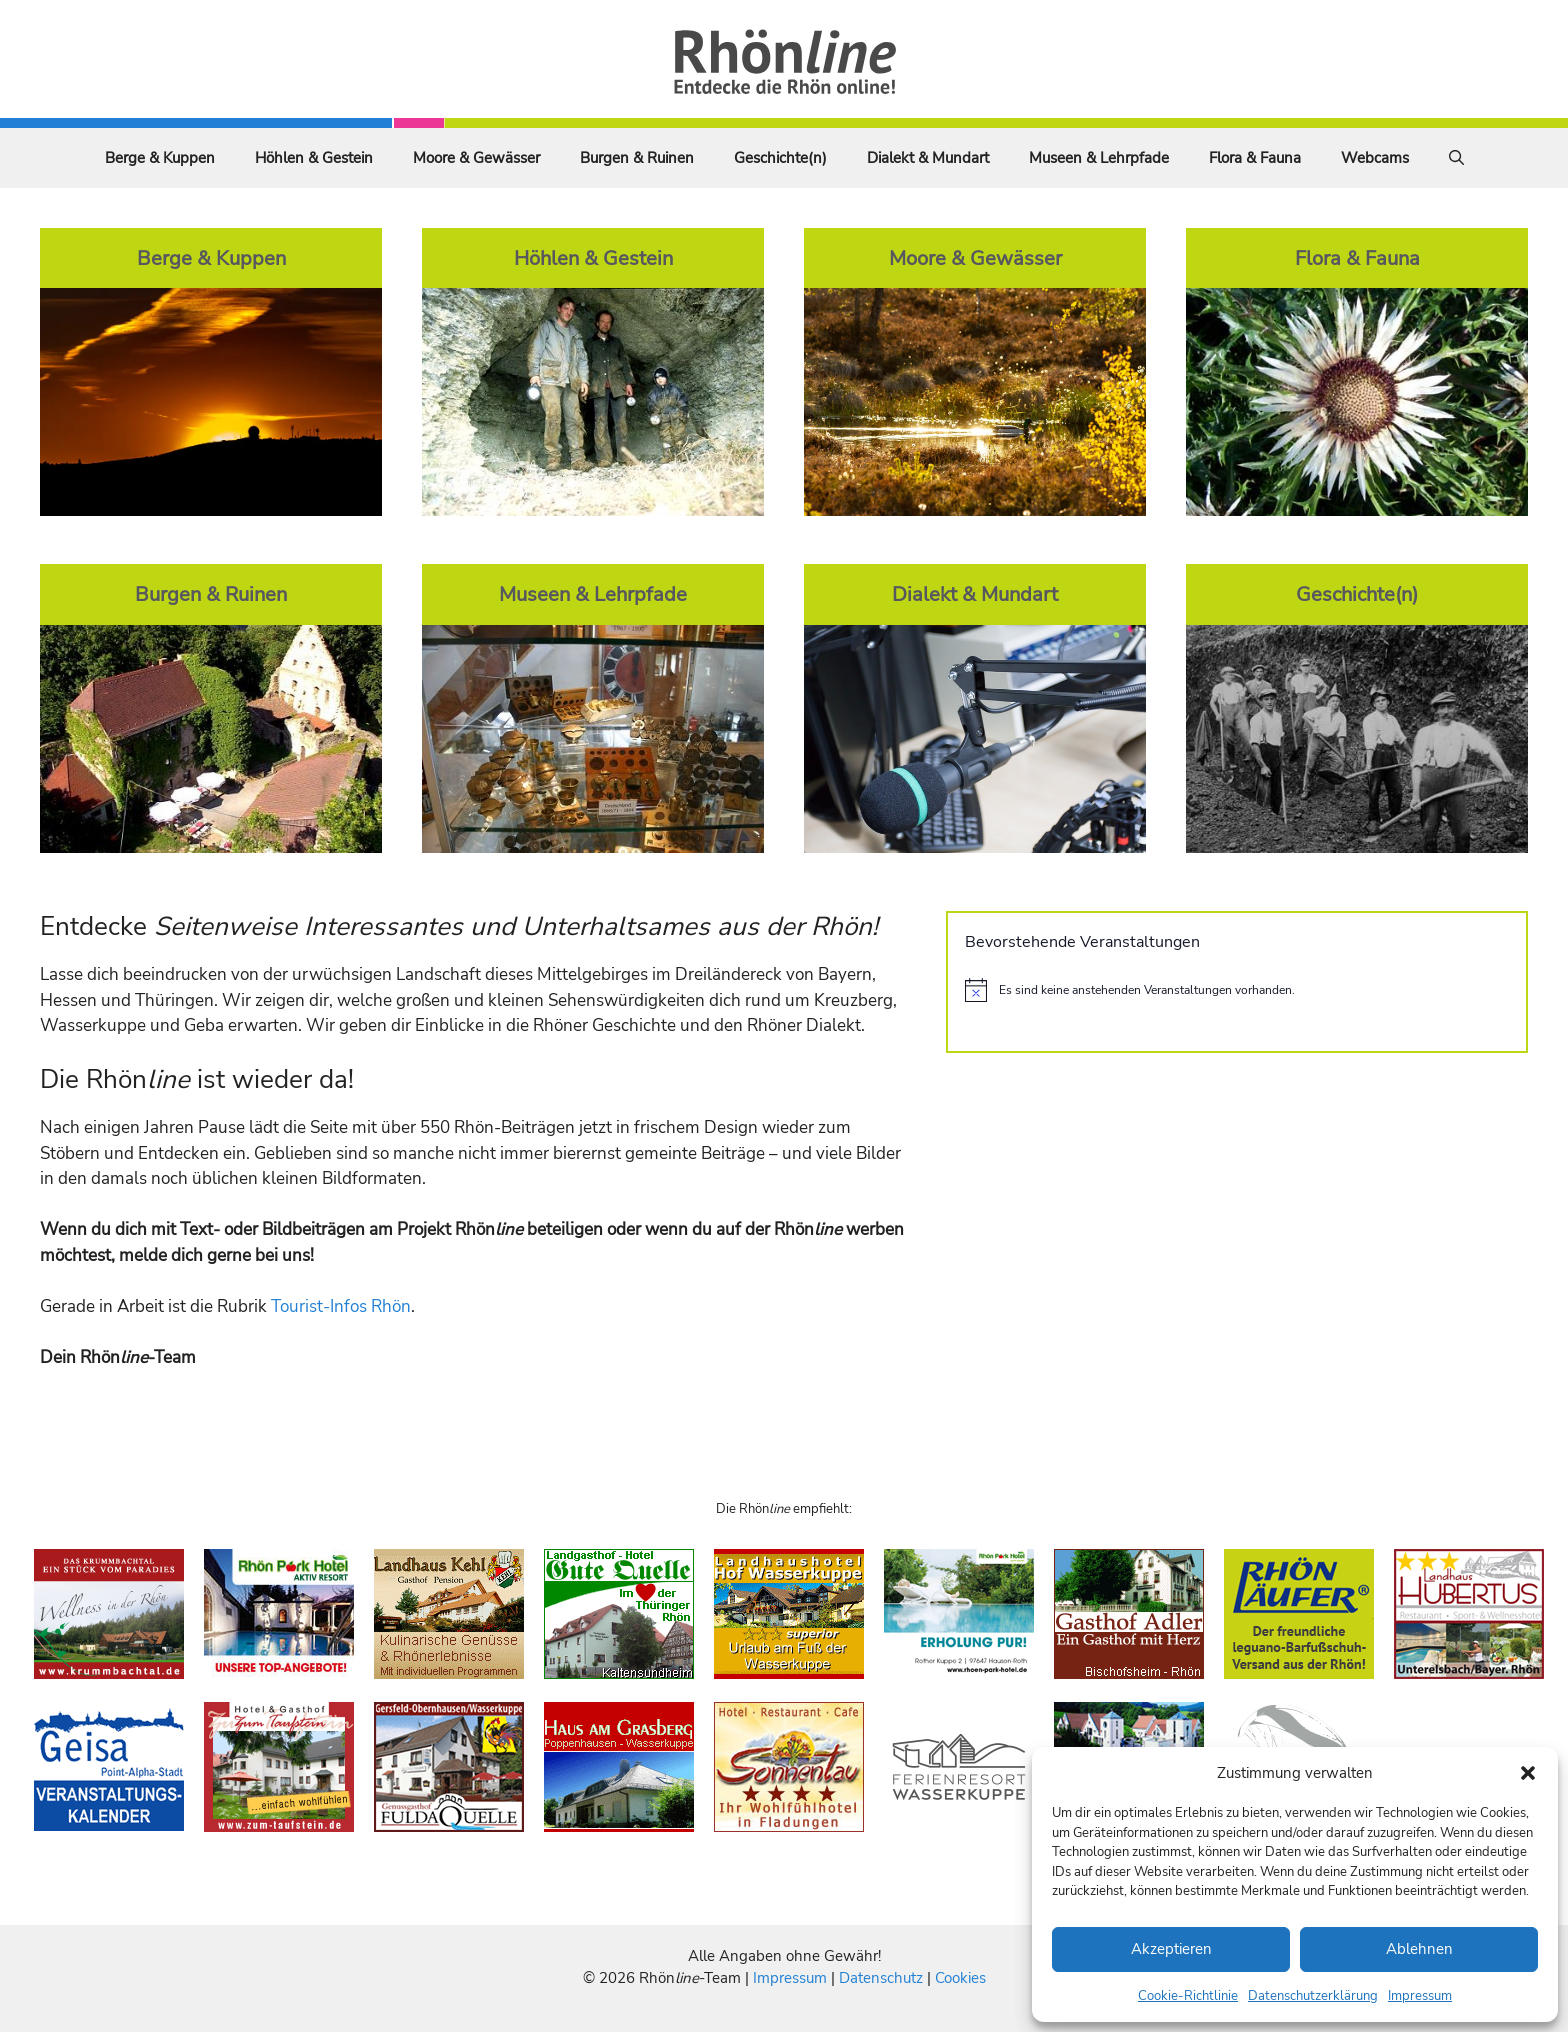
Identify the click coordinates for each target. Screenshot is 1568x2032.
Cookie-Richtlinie (1188, 1996)
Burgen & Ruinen (637, 158)
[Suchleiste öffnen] (1456, 158)
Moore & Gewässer (476, 158)
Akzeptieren (1171, 1949)
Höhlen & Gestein (314, 158)
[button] (1528, 1773)
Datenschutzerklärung (1313, 1996)
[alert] (1237, 990)
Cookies (960, 1978)
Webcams (1375, 158)
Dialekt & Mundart (928, 158)
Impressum (1420, 1996)
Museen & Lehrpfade (1099, 158)
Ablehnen (1419, 1949)
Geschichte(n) (780, 158)
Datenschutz (881, 1978)
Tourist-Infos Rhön (341, 1306)
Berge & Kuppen (160, 158)
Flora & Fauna (1255, 158)
